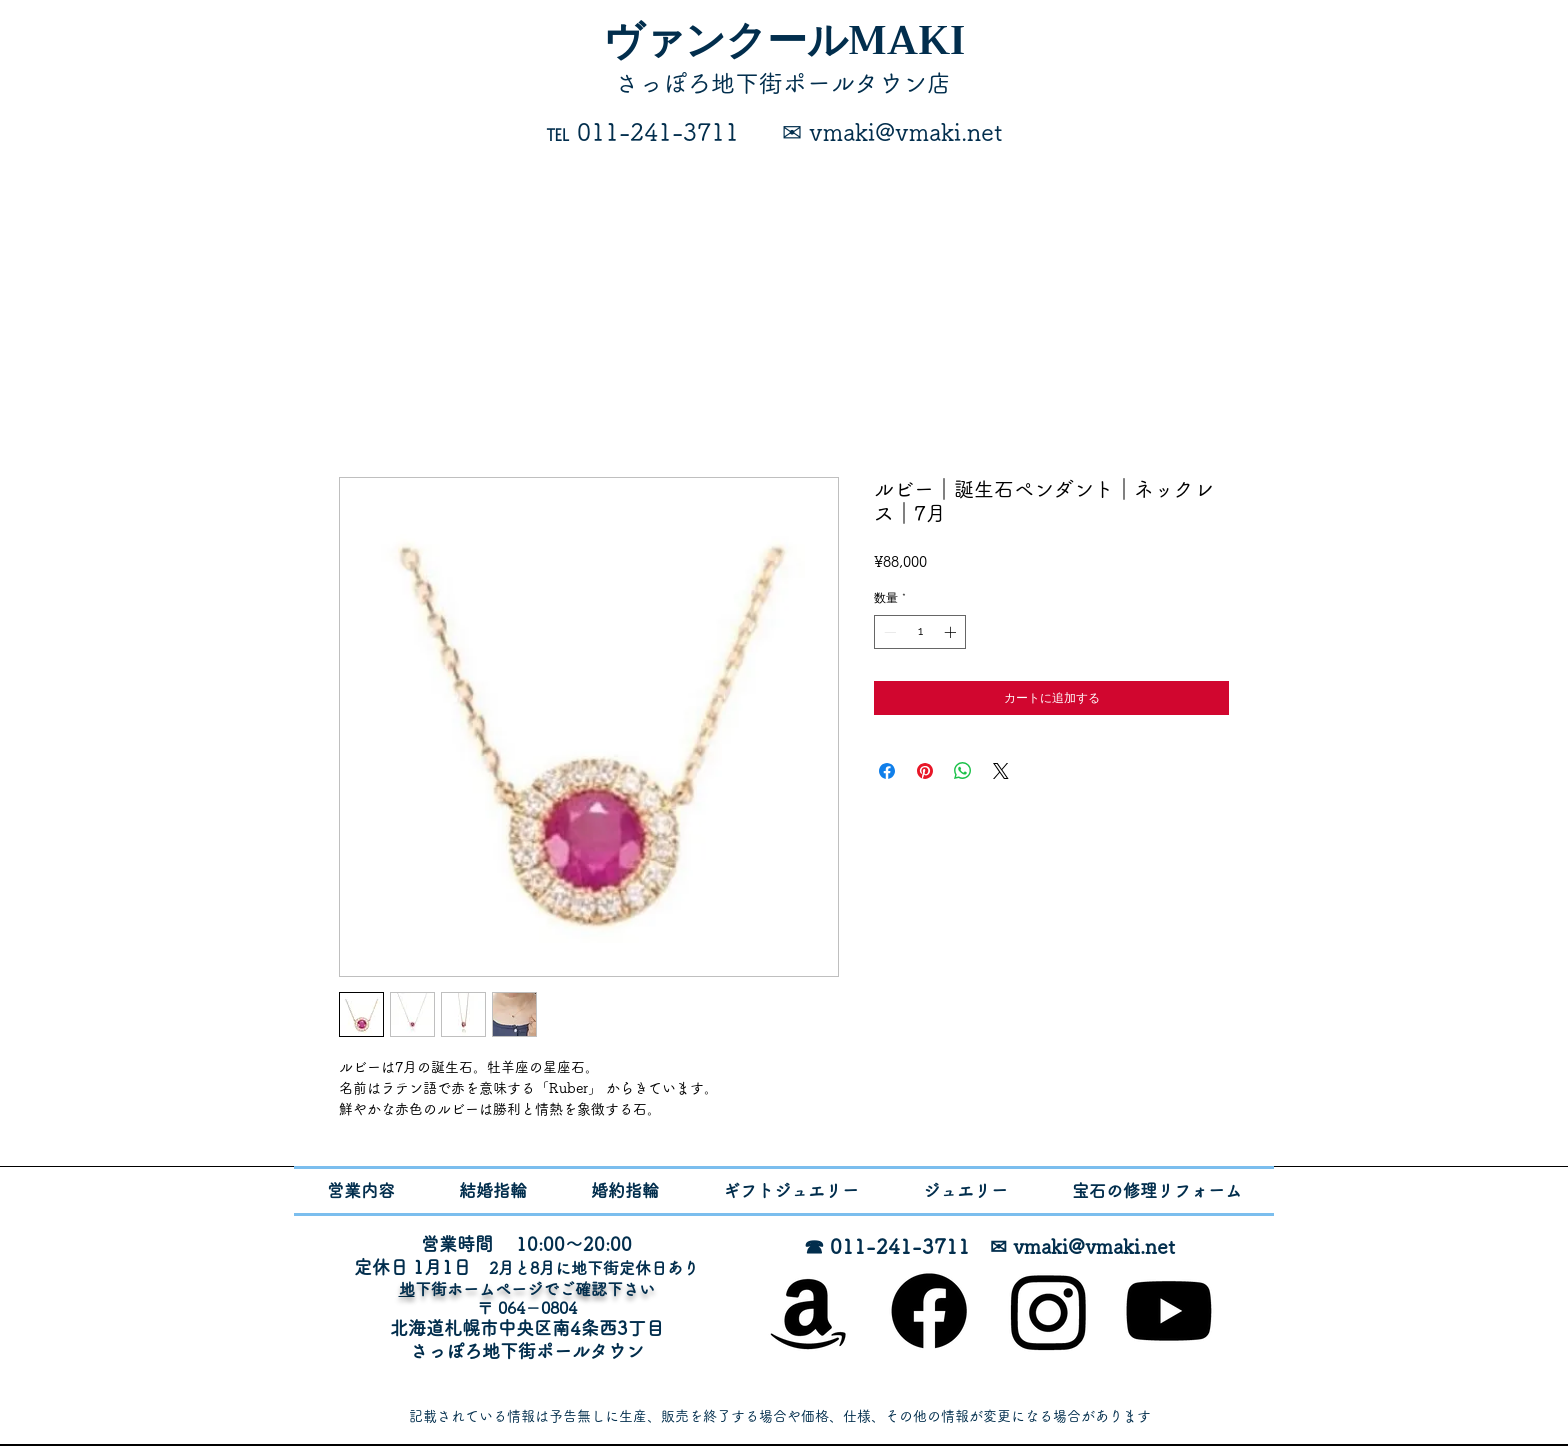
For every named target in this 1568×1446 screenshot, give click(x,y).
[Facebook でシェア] (887, 771)
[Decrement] (888, 632)
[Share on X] (1001, 771)
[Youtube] (1169, 1311)
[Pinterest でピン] (925, 771)
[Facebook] (929, 1311)
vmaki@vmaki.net (1094, 1246)
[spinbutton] (920, 632)
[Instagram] (1049, 1311)
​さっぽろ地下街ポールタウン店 (783, 83)
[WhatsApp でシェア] (963, 771)
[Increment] (952, 632)
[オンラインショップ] (809, 1311)
